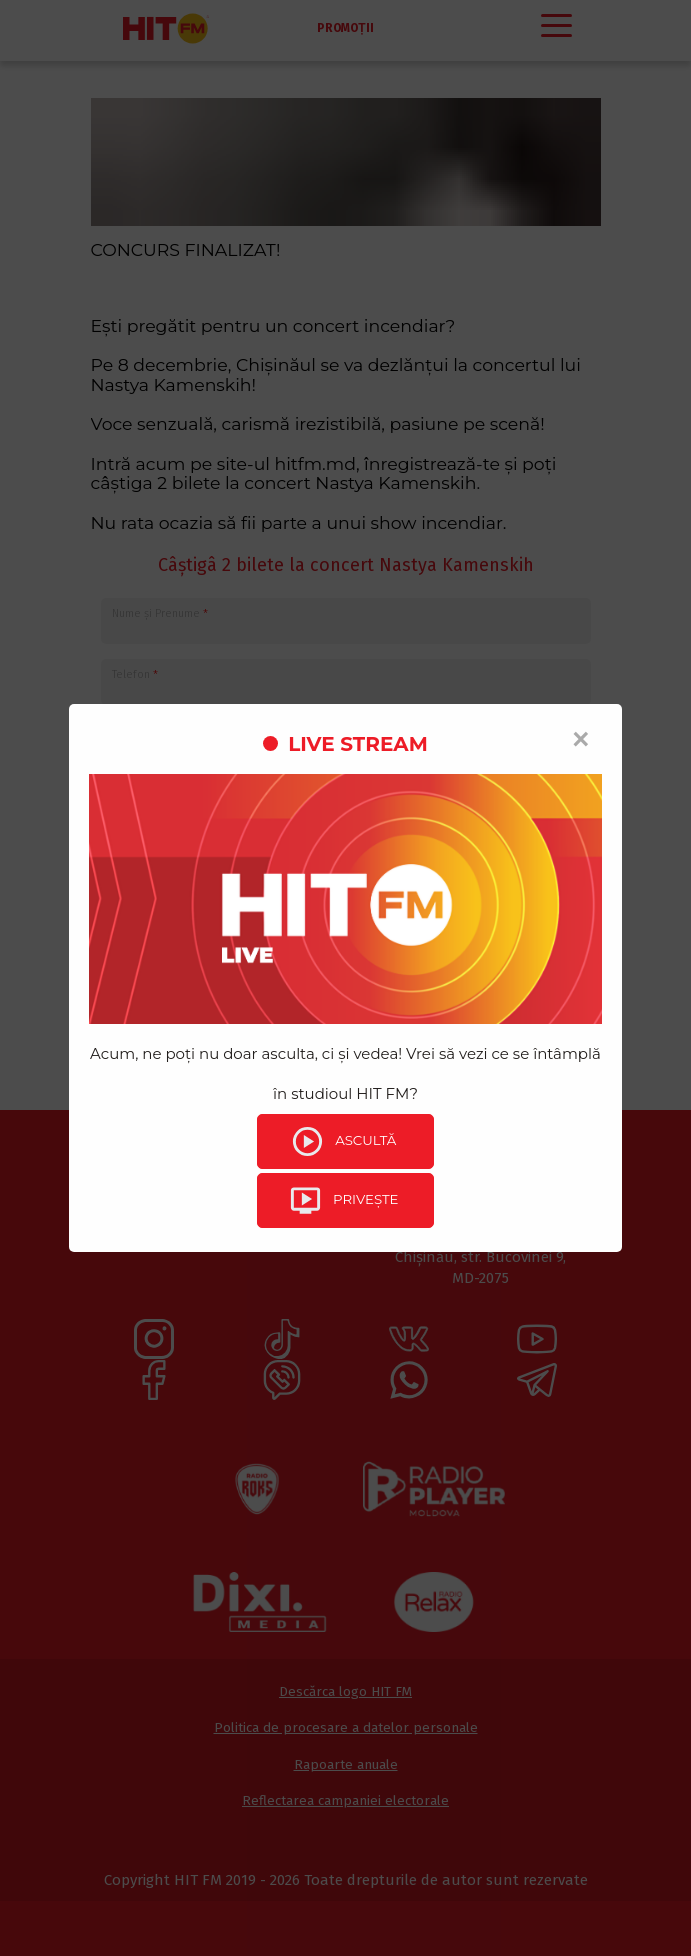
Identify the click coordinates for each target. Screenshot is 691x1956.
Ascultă (343, 1141)
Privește (343, 1201)
